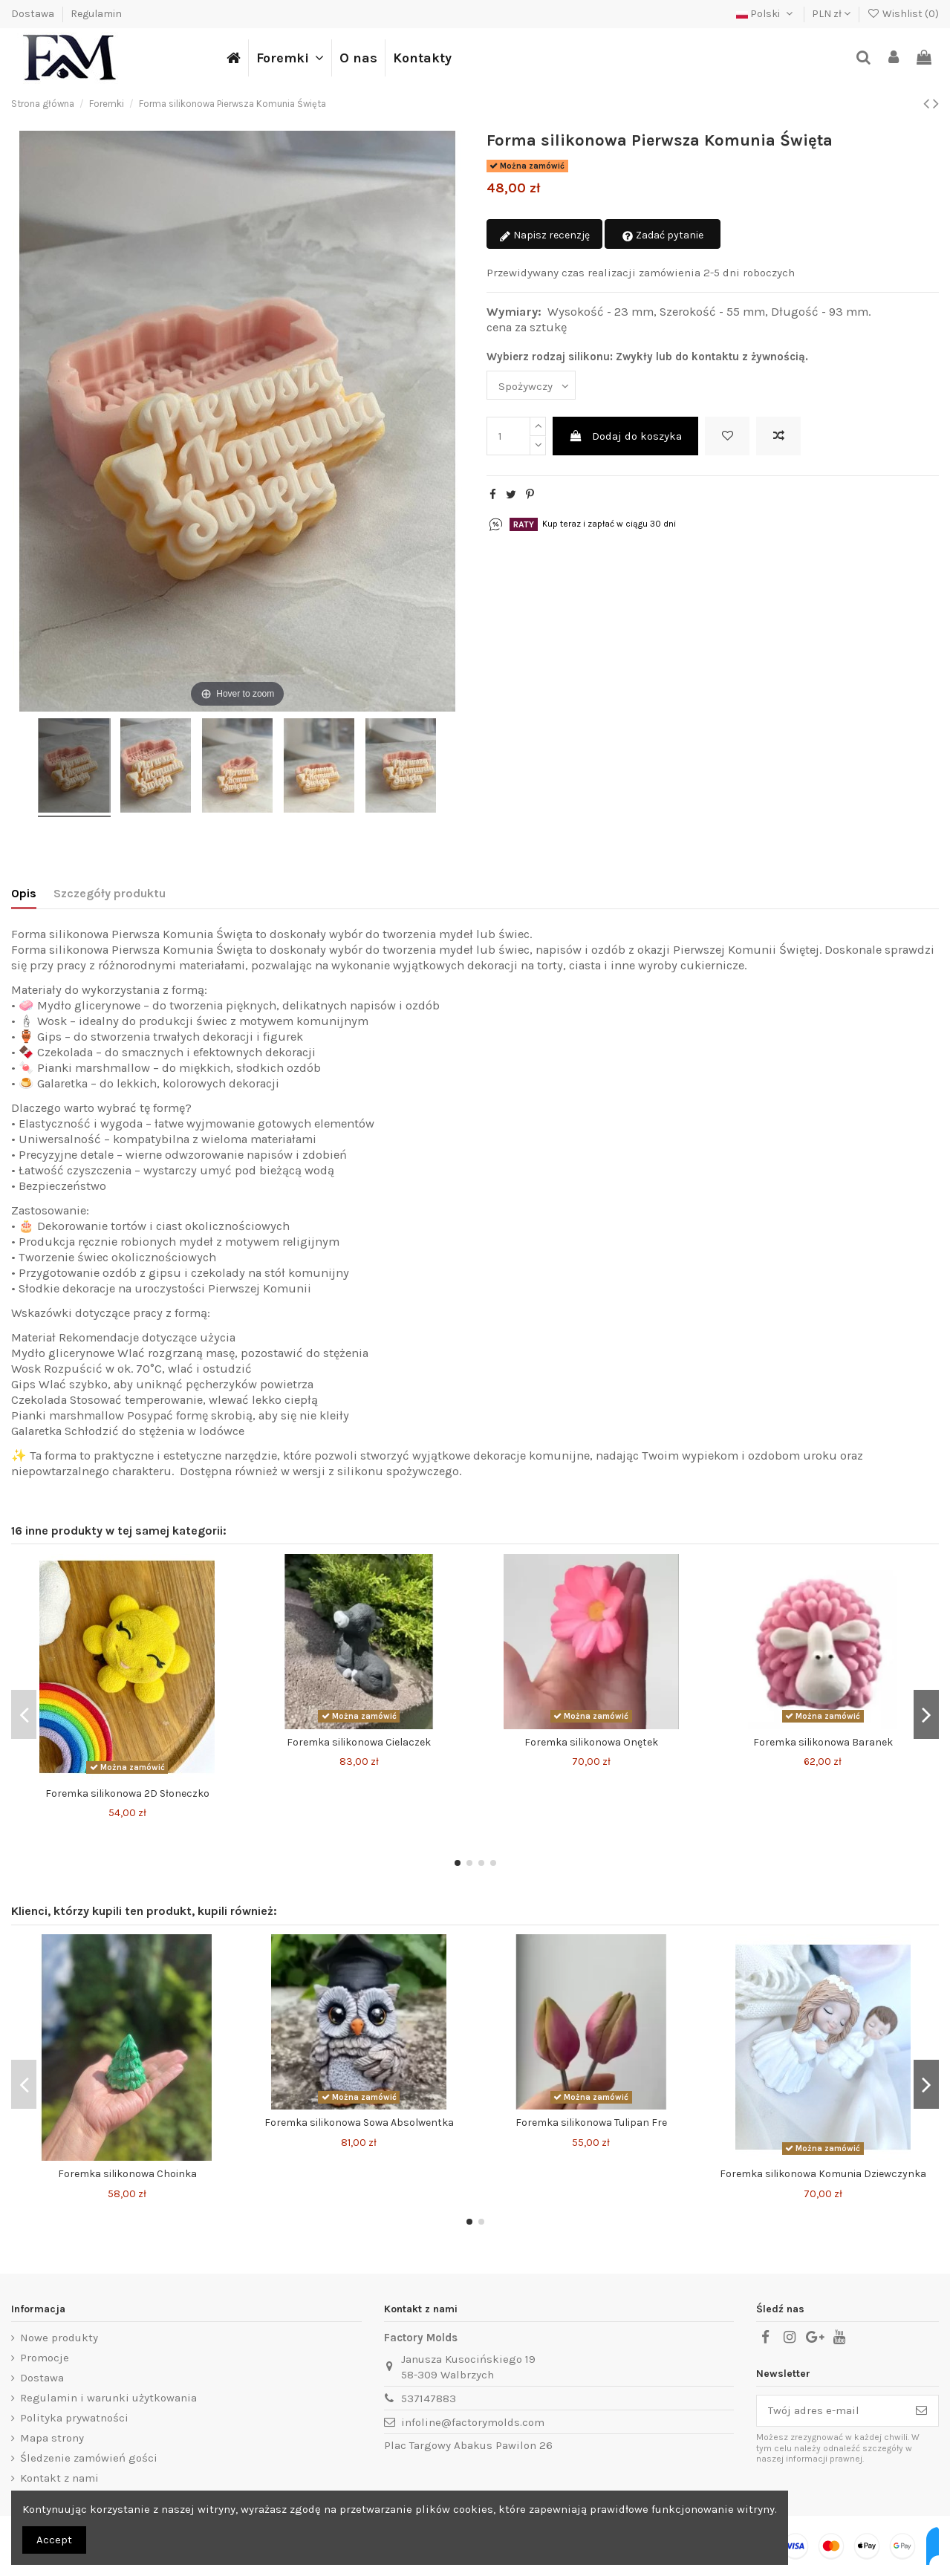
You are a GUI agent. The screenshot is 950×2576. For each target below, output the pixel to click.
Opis (23, 893)
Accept (54, 2539)
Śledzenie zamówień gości (88, 2458)
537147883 (428, 2398)
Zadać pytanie (662, 236)
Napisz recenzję (544, 236)
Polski (766, 13)
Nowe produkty (59, 2337)
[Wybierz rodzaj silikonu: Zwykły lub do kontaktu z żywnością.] (531, 385)
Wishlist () (903, 13)
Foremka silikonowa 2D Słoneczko (127, 1793)
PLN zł (831, 13)
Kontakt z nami (59, 2478)
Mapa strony (52, 2438)
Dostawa (33, 13)
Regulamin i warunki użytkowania (108, 2397)
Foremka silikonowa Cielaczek (359, 1742)
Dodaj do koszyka (625, 436)
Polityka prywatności (74, 2417)
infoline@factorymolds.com (472, 2422)
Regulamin (96, 13)
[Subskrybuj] (921, 2411)
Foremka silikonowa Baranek (823, 1742)
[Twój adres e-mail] (831, 2411)
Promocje (44, 2357)
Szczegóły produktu (109, 893)
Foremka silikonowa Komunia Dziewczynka (823, 2173)
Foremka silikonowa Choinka (127, 2173)
